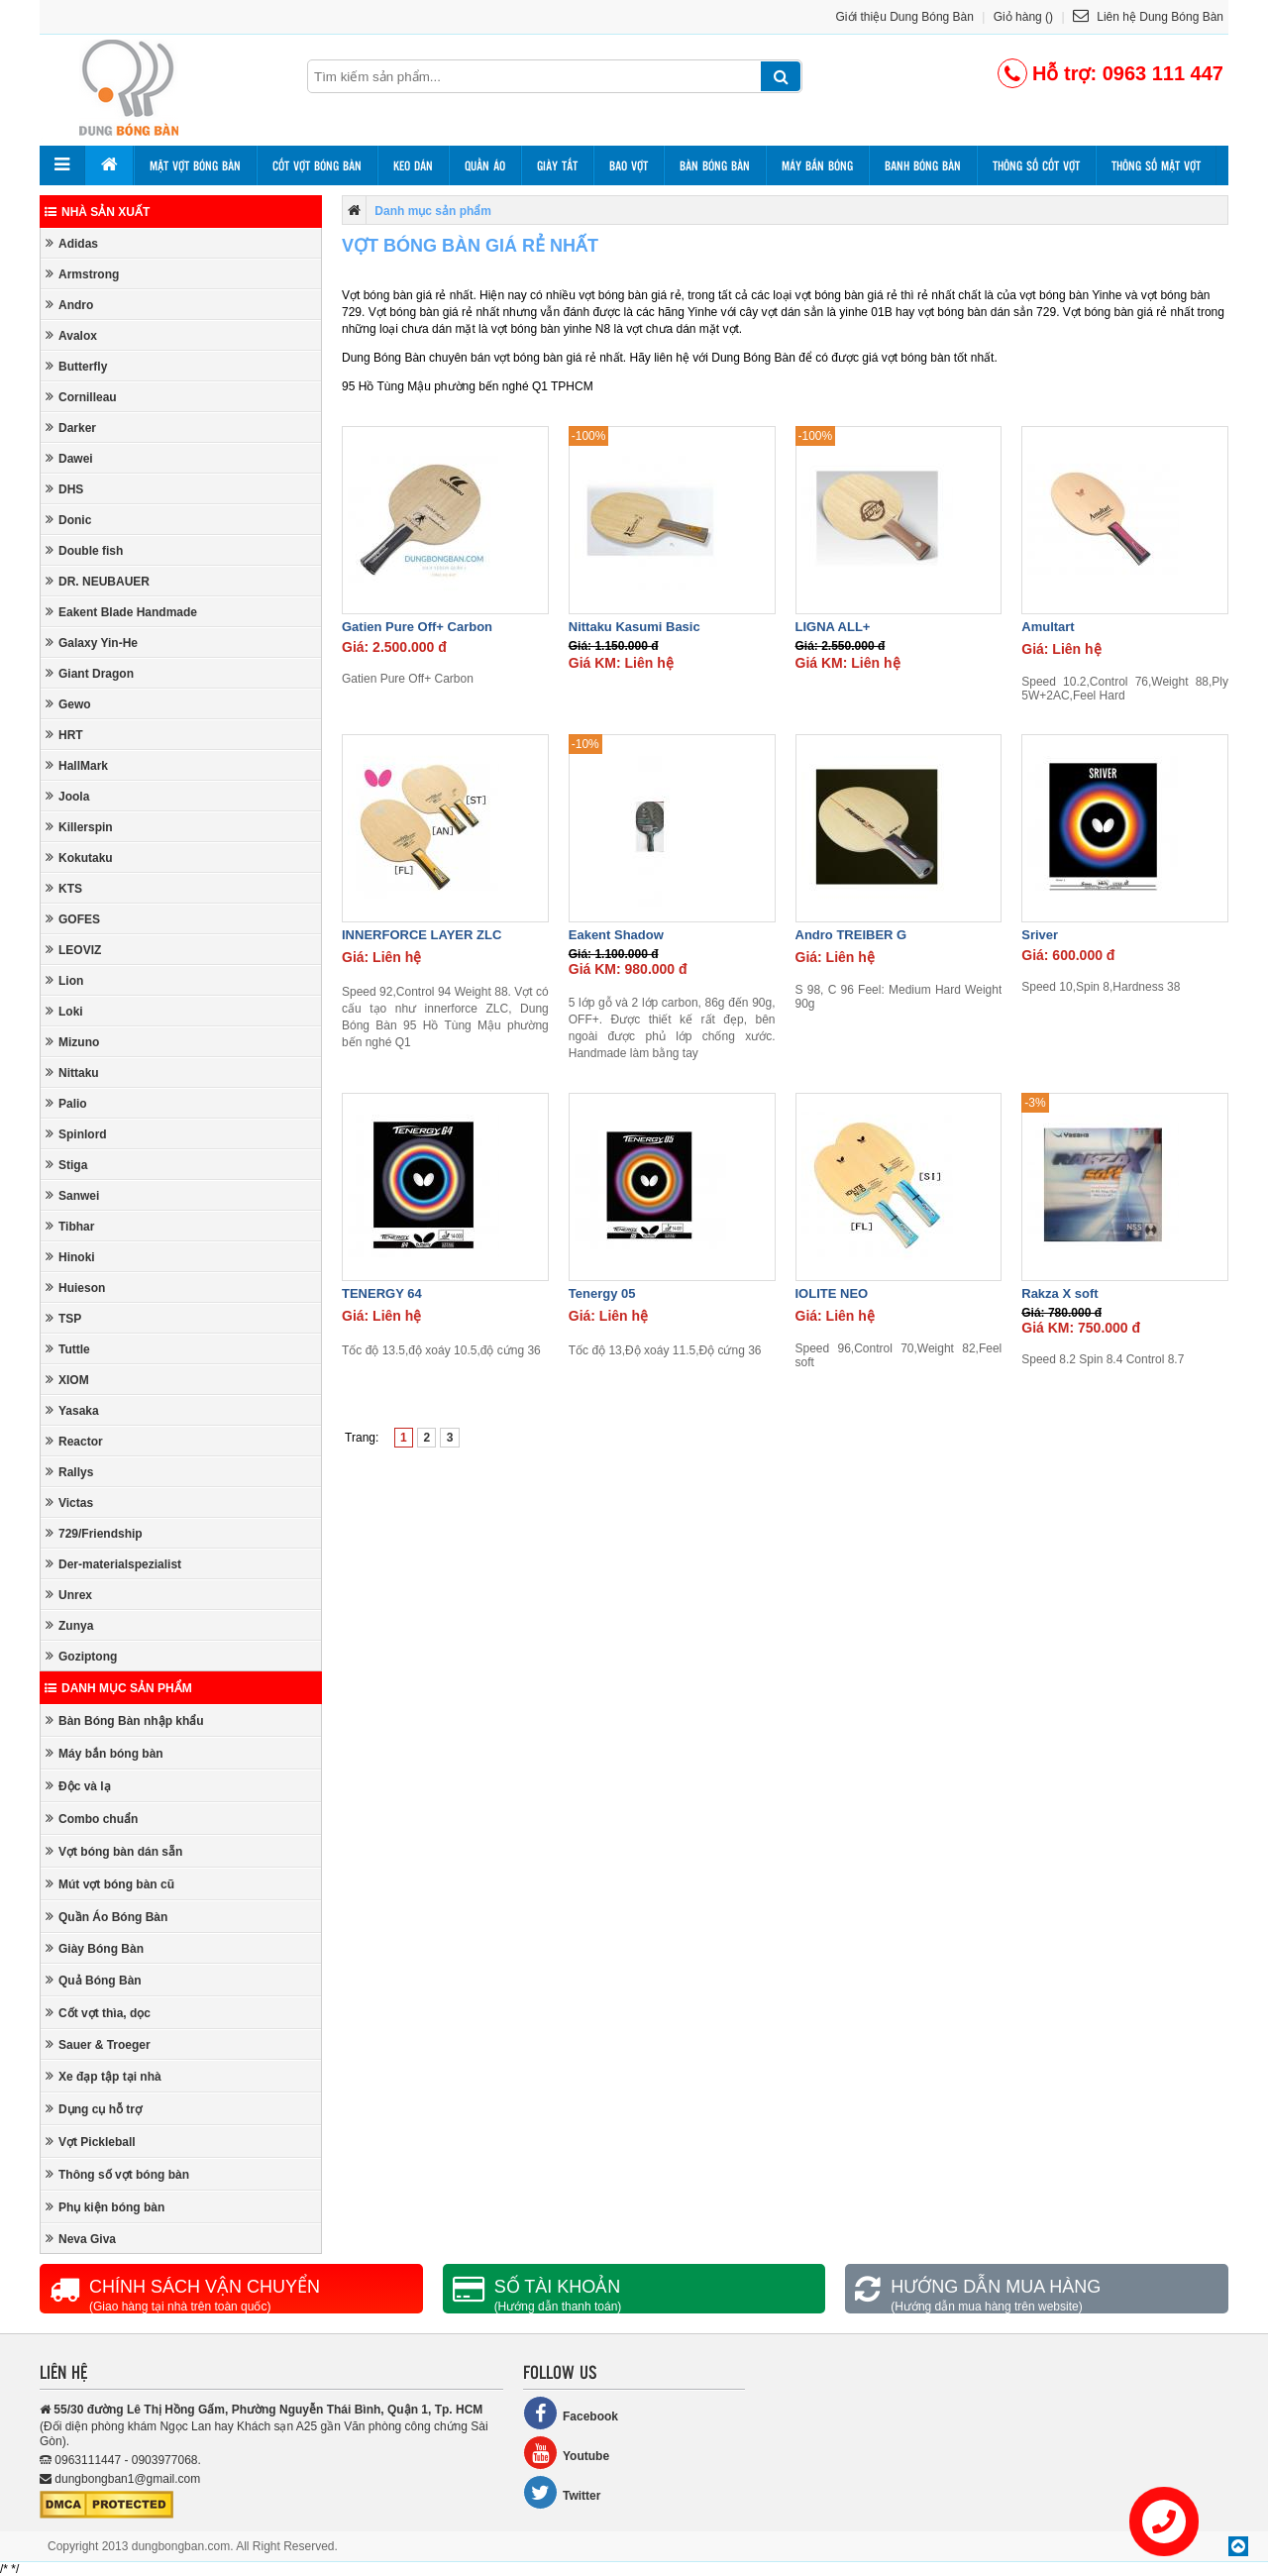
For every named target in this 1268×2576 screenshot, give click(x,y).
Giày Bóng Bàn (95, 1948)
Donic (68, 519)
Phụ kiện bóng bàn (105, 2207)
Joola (67, 796)
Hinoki (70, 1256)
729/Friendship (94, 1533)
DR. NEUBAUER (98, 581)
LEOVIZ (73, 949)
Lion (64, 980)
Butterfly (76, 366)
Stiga (66, 1164)
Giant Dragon (90, 673)
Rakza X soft (1059, 1293)
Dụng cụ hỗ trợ (94, 2108)
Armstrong (82, 274)
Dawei (69, 458)
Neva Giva (81, 2238)
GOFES (73, 919)
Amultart (1047, 626)
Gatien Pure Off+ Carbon (417, 626)
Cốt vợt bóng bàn (317, 165)
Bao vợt (628, 165)
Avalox (71, 335)
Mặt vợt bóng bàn (195, 165)
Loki (64, 1011)
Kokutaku (79, 857)
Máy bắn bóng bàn (104, 1753)
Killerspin (79, 826)
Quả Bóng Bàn (94, 1980)
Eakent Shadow (616, 934)
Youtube (566, 2452)
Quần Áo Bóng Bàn (106, 1916)
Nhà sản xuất (97, 212)
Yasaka (72, 1410)
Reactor (74, 1441)
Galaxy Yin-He (92, 642)
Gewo (68, 704)
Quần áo (485, 165)
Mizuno (72, 1041)
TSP (63, 1318)
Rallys (69, 1471)
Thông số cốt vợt (1036, 165)
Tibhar (70, 1226)
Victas (69, 1502)
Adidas (72, 243)
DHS (64, 489)
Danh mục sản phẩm (118, 1688)
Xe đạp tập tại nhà (103, 2076)
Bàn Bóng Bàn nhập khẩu (125, 1720)
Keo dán (413, 165)
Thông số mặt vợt (1156, 165)
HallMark (77, 765)
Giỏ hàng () (1023, 17)
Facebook (570, 2413)
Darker (71, 427)
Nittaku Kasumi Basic (634, 626)
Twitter (561, 2492)
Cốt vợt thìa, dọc (98, 2012)
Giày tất (557, 165)
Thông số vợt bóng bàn (117, 2174)
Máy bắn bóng (817, 165)
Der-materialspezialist (113, 1563)
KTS (64, 888)
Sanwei (72, 1195)
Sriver (1039, 934)
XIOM (67, 1379)
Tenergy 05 (602, 1293)
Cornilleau (81, 396)
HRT (64, 734)
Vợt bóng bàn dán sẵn (114, 1851)
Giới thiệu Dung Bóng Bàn (905, 17)
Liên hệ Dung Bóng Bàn (1148, 17)
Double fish (84, 550)
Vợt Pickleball (91, 2141)
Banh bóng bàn (923, 165)
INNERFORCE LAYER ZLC (421, 934)
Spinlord (76, 1134)
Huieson (75, 1287)
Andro (69, 304)
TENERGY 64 (382, 1293)
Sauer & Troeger (98, 2044)
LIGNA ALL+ (833, 626)
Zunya (69, 1625)
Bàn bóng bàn (715, 165)
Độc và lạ (78, 1785)
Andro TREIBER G (851, 934)
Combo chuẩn (92, 1818)
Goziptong (81, 1656)
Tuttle (68, 1349)
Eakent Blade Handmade (121, 611)
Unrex (69, 1594)
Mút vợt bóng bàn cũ (110, 1884)
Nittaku (72, 1072)
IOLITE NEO (832, 1293)
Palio (66, 1103)
